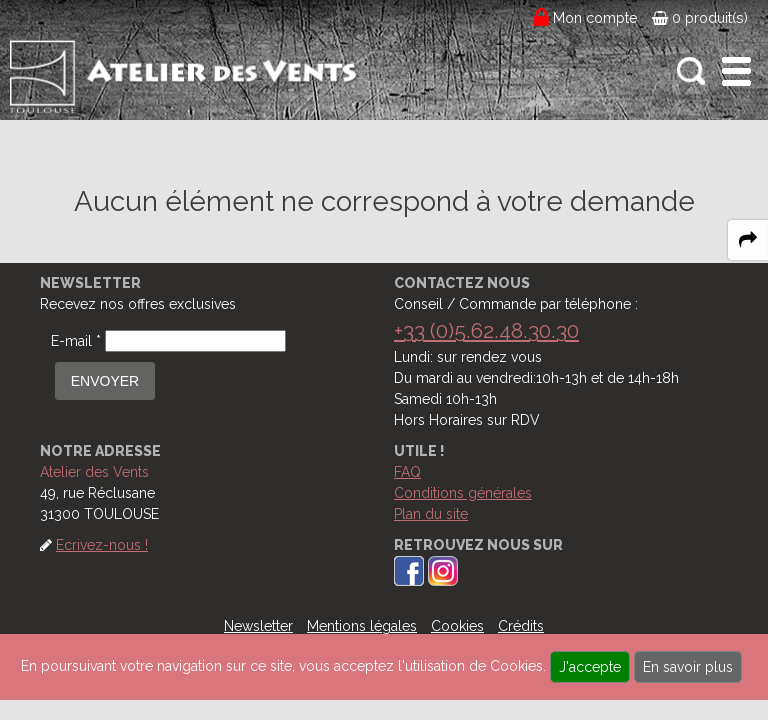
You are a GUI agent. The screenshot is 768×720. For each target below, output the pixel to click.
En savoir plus (688, 667)
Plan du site (431, 514)
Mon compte (595, 18)
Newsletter (258, 626)
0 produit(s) (700, 18)
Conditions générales (463, 493)
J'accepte (590, 667)
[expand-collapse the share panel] (748, 240)
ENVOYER (105, 381)
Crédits (521, 626)
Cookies (457, 626)
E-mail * (76, 341)
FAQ (407, 472)
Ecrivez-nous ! (102, 545)
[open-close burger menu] (736, 71)
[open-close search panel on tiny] (691, 71)
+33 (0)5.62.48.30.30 (486, 330)
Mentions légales (362, 626)
